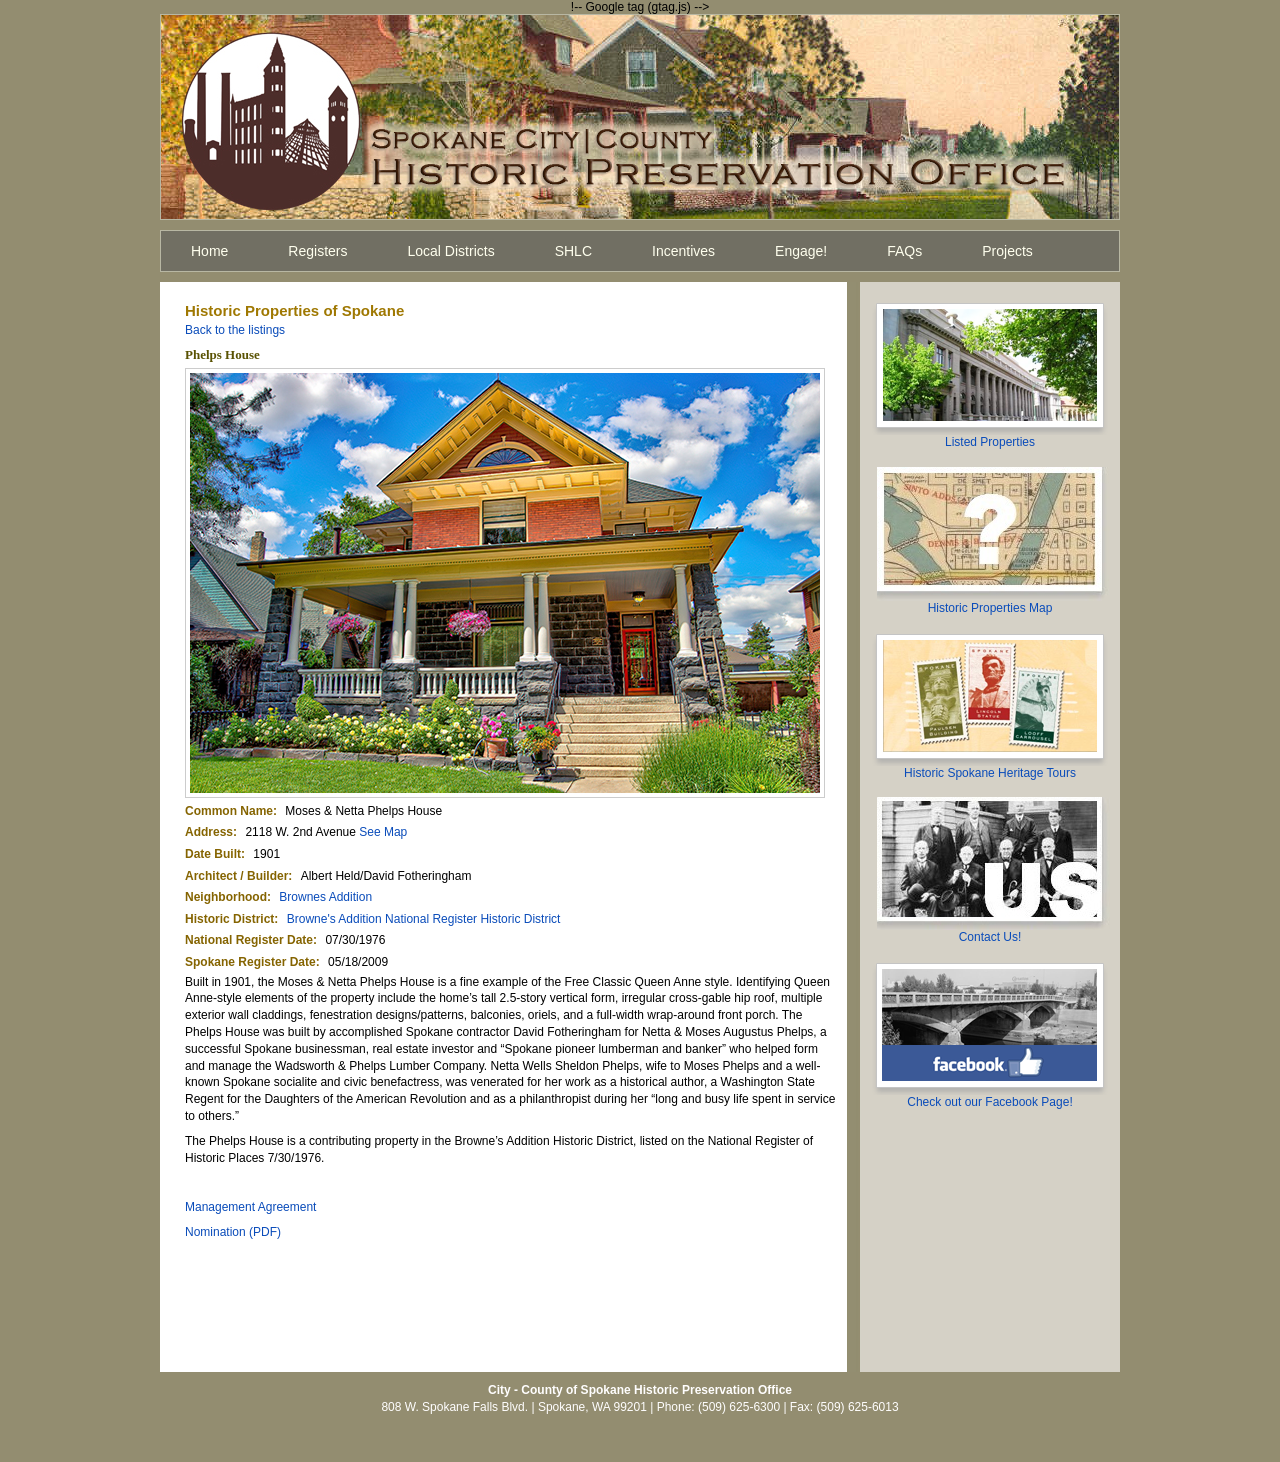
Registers (317, 251)
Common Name (229, 811)
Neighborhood (226, 897)
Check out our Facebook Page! (989, 1102)
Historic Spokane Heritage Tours (990, 773)
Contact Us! (990, 937)
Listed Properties (990, 442)
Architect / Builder (236, 876)
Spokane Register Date (250, 962)
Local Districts (451, 251)
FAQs (904, 251)
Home (209, 251)
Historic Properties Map (990, 608)
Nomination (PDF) (233, 1232)
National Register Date (249, 940)
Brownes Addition (325, 897)
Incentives (683, 251)
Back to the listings (235, 330)
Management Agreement (250, 1207)
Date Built (213, 854)
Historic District (229, 919)
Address (209, 832)
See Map (383, 832)
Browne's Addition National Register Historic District (424, 919)
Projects (1007, 251)
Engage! (801, 251)
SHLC (573, 251)
